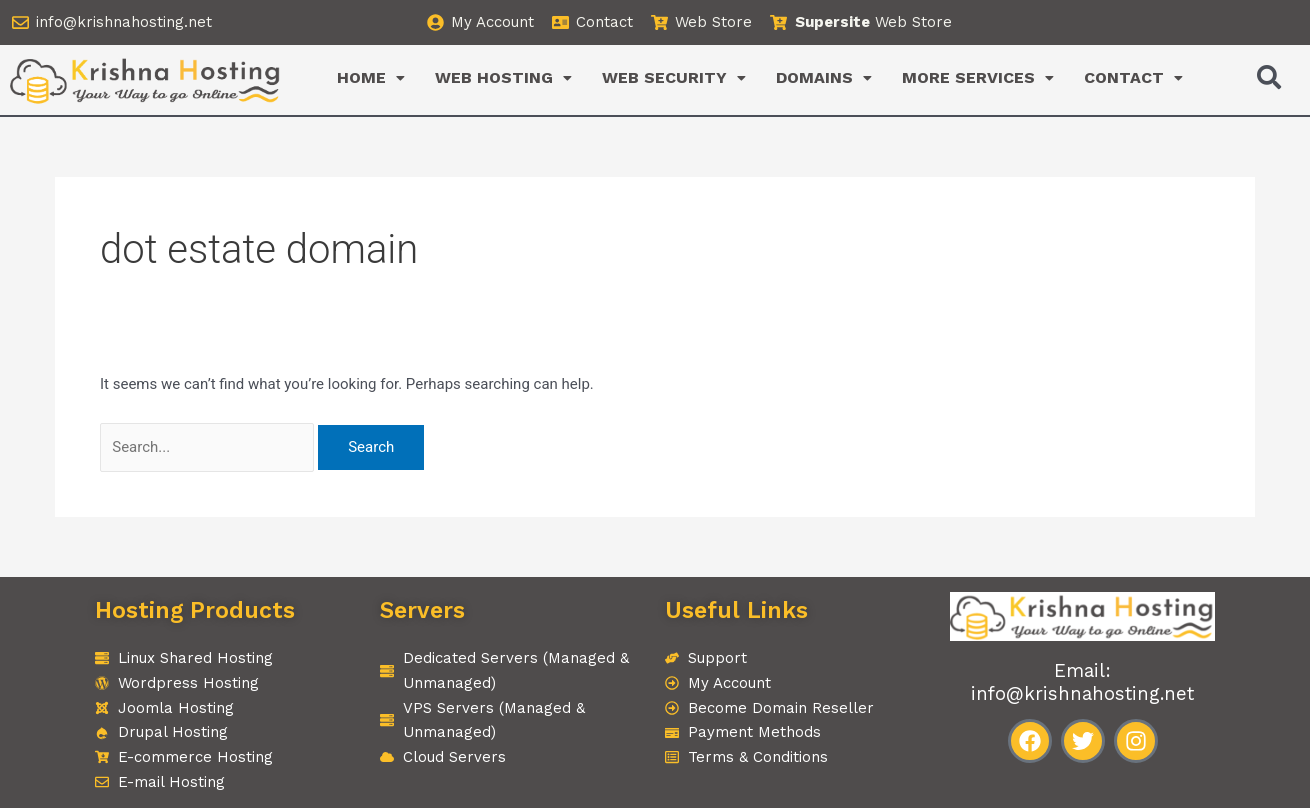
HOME (371, 77)
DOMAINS (824, 77)
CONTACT (1133, 77)
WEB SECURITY (674, 77)
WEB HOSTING (503, 77)
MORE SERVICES (978, 77)
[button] (371, 78)
